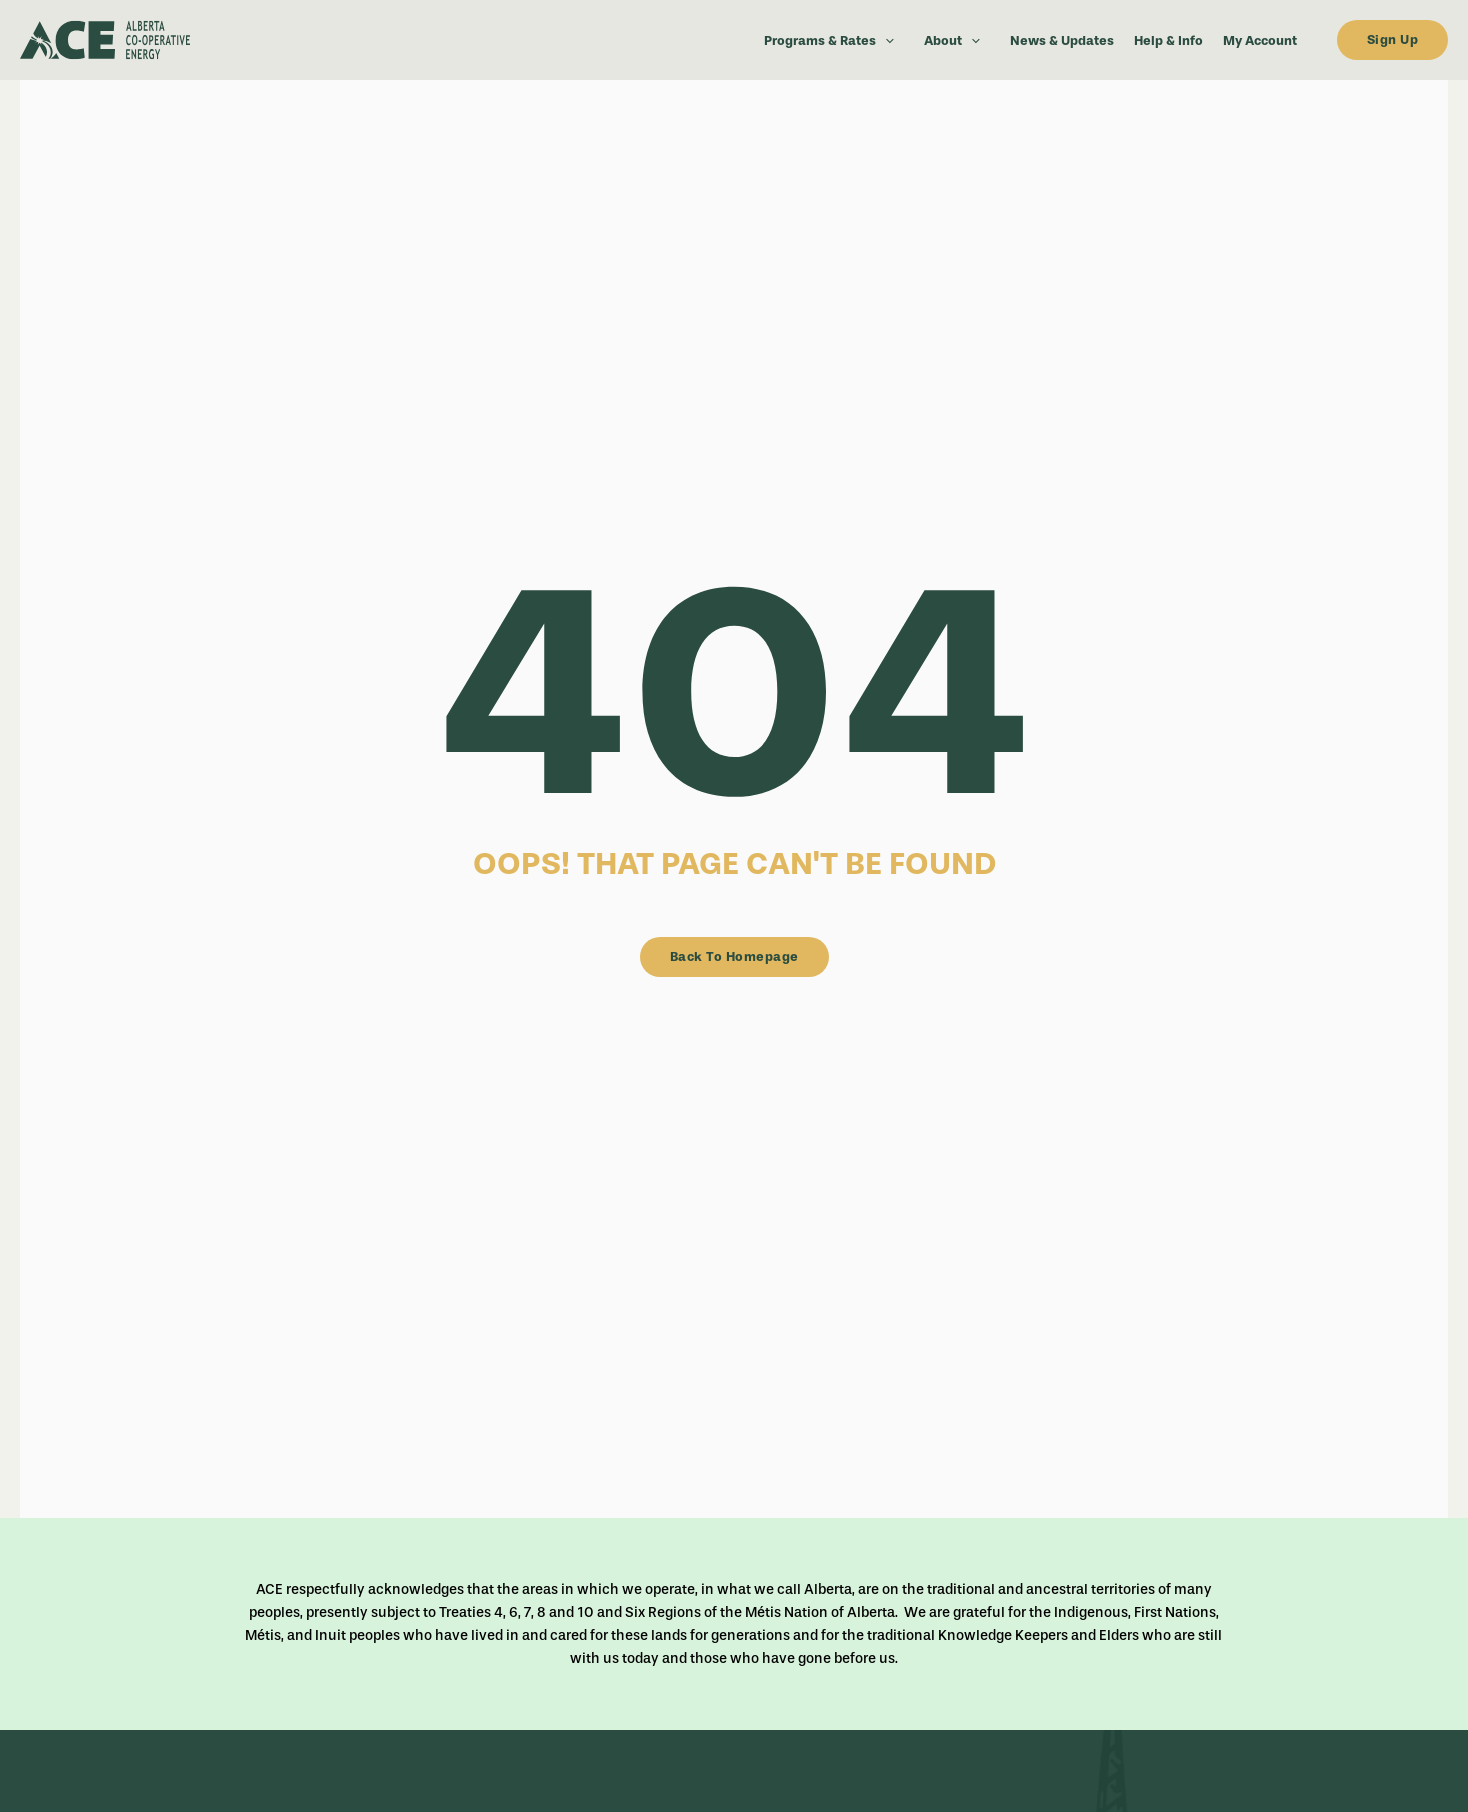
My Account (1260, 40)
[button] (885, 40)
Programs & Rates (834, 40)
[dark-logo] (159, 40)
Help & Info (1168, 40)
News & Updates (1062, 40)
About (957, 40)
